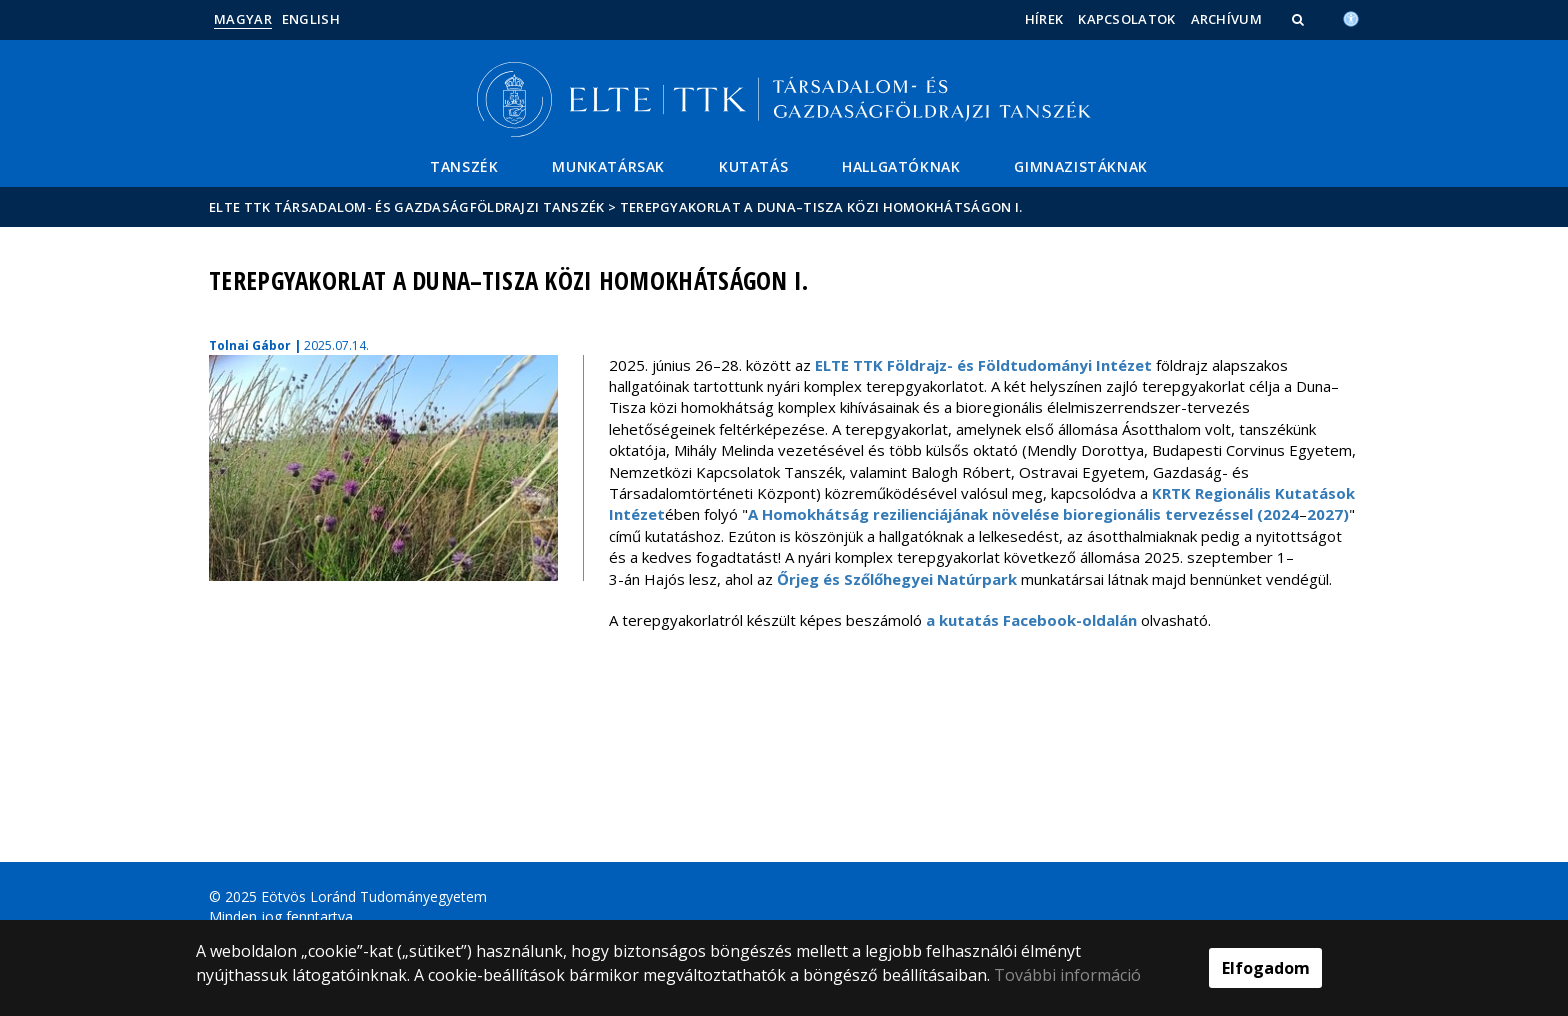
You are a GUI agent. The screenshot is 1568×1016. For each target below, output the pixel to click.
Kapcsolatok (1126, 19)
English (311, 19)
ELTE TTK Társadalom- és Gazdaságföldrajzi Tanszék (407, 207)
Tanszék (464, 166)
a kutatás (964, 620)
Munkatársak (608, 166)
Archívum (1226, 19)
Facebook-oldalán (1070, 620)
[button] (1300, 19)
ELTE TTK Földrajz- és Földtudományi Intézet (983, 365)
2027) (1328, 514)
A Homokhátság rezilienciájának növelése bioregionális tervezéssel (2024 (1023, 514)
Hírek (1044, 19)
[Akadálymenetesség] (1351, 17)
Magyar (243, 19)
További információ (1067, 975)
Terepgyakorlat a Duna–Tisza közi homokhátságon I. (821, 207)
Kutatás (753, 166)
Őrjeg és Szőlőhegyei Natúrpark (897, 579)
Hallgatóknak (901, 166)
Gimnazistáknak (1080, 166)
